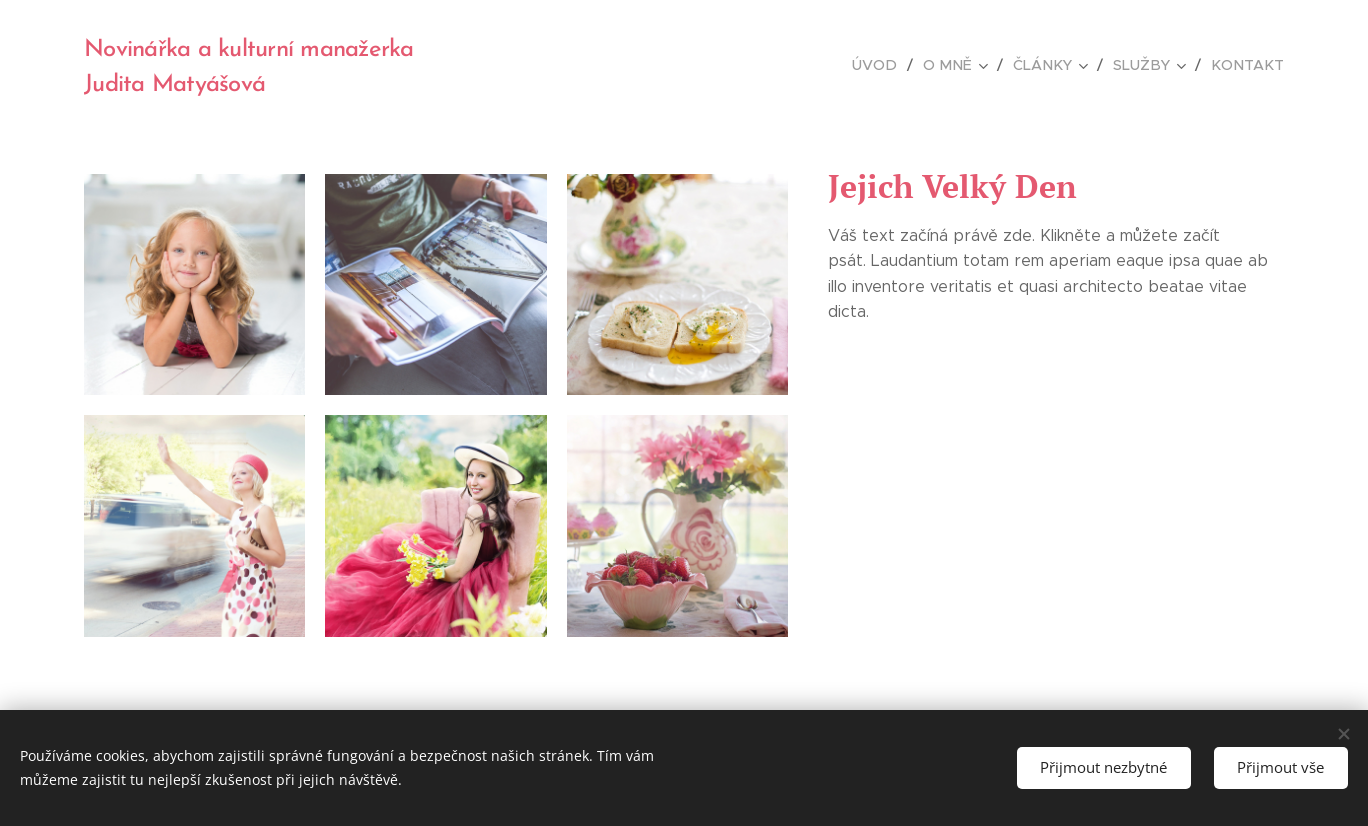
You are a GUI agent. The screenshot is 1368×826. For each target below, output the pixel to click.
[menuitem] (892, 65)
